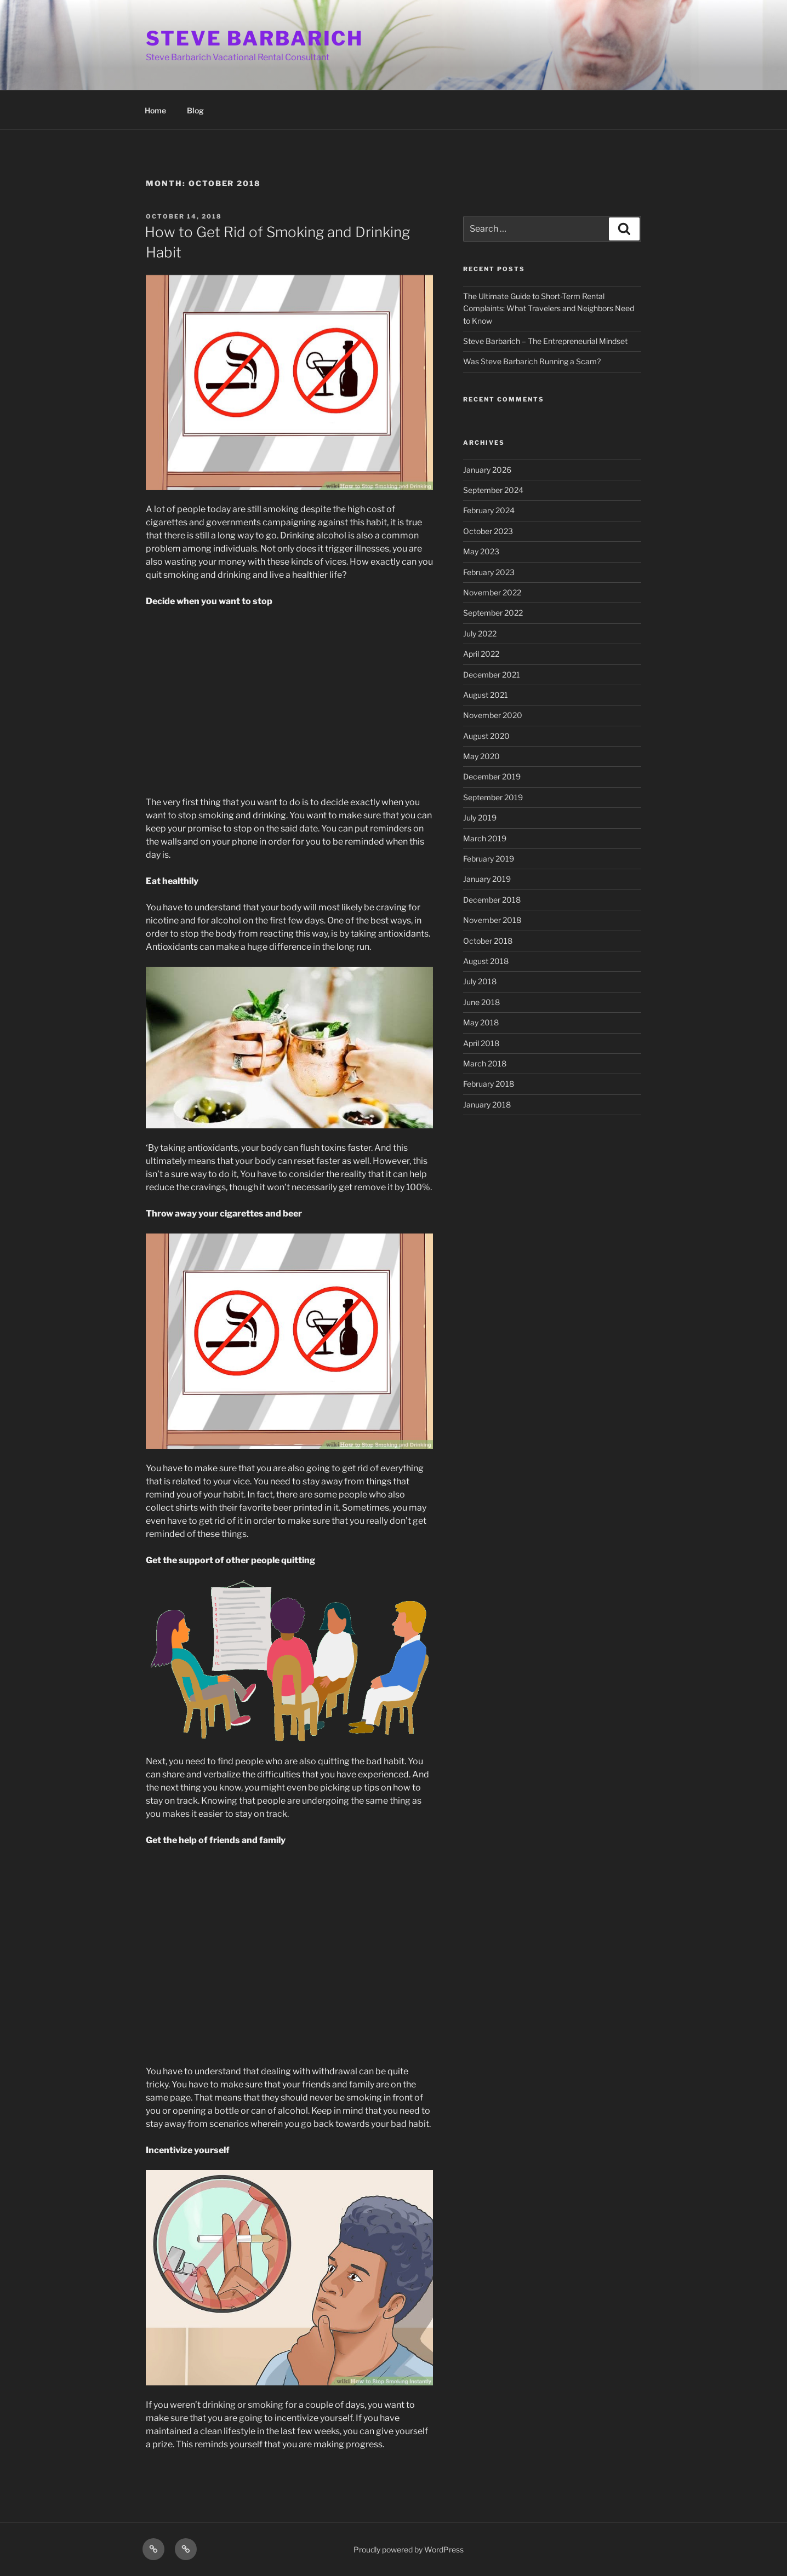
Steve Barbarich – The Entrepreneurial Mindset (545, 341)
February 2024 (489, 510)
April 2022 (481, 653)
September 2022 (493, 612)
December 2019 (492, 776)
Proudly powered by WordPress (408, 2549)
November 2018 (492, 920)
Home (155, 110)
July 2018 (480, 981)
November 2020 (492, 715)
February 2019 (488, 858)
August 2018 (486, 961)
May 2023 (481, 551)
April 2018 (481, 1043)
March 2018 (484, 1063)
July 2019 (480, 817)
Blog (195, 110)
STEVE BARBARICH (254, 38)
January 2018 (487, 1104)
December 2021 (491, 674)
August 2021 (485, 694)
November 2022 (492, 592)
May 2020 (481, 756)
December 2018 (492, 899)
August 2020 (486, 736)
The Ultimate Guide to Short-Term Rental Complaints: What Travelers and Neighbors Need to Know (548, 308)
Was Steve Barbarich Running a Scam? (532, 361)
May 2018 (481, 1022)
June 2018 (481, 1002)
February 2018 (488, 1083)
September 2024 (493, 490)
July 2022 (480, 633)
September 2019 (493, 797)
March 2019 (484, 838)
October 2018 (487, 940)
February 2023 (489, 572)
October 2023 (488, 531)
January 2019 (487, 878)
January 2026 (487, 469)
